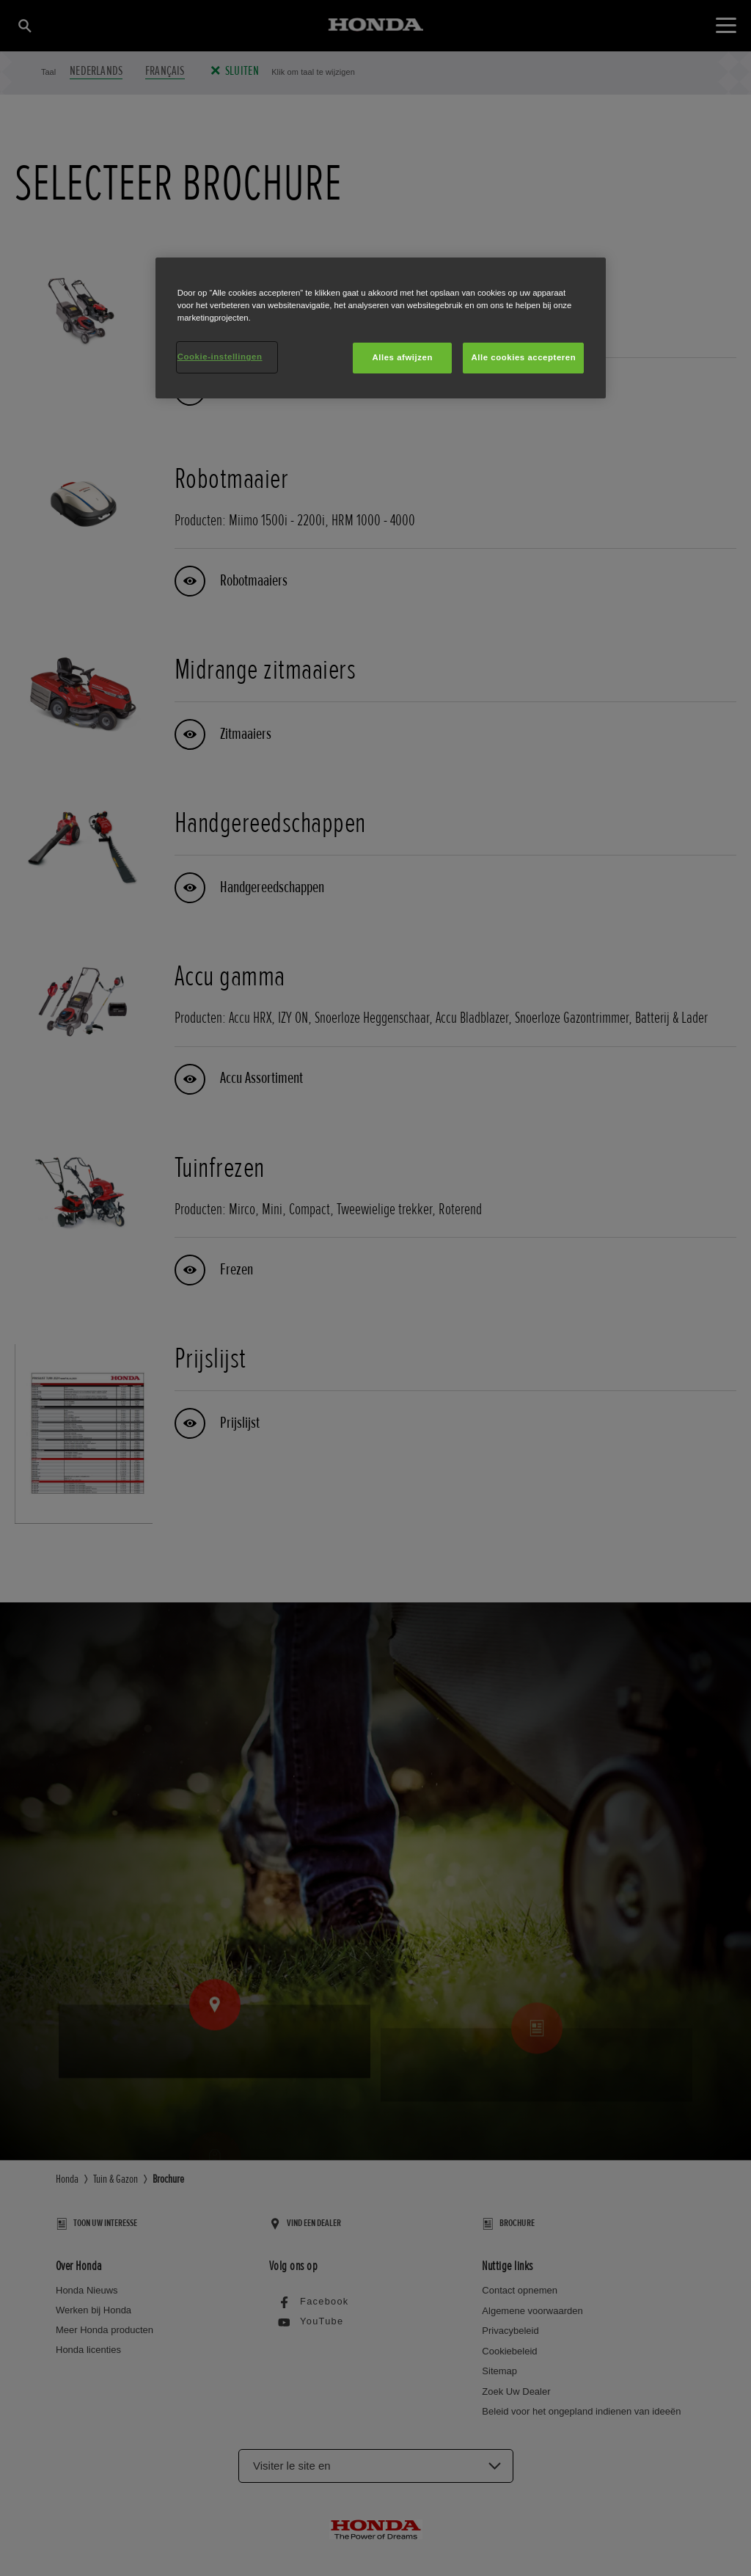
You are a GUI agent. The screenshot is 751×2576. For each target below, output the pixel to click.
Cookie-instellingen (220, 356)
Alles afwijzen (402, 357)
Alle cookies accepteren (523, 357)
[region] (380, 328)
